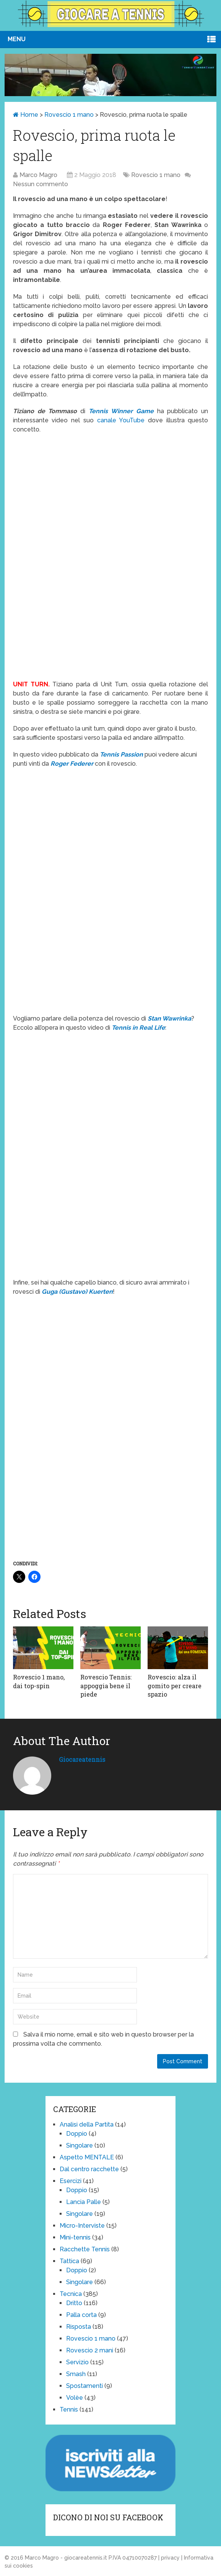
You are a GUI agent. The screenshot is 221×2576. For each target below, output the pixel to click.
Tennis (69, 2409)
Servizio (77, 2362)
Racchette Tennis (85, 2249)
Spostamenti (84, 2385)
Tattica (69, 2261)
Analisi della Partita (87, 2124)
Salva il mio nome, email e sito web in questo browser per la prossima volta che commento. (103, 2039)
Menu (17, 39)
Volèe (74, 2397)
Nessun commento (40, 184)
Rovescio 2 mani (89, 2350)
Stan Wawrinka (169, 1018)
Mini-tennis (75, 2237)
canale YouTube (121, 420)
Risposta (78, 2326)
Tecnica (71, 2293)
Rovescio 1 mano (69, 114)
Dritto (74, 2303)
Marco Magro (38, 175)
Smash (76, 2374)
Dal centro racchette (89, 2169)
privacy (170, 2558)
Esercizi (70, 2181)
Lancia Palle (83, 2202)
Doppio (76, 2133)
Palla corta (81, 2314)
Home (25, 114)
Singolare (79, 2145)
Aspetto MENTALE (87, 2157)
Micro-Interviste (82, 2225)
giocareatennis (82, 1759)
